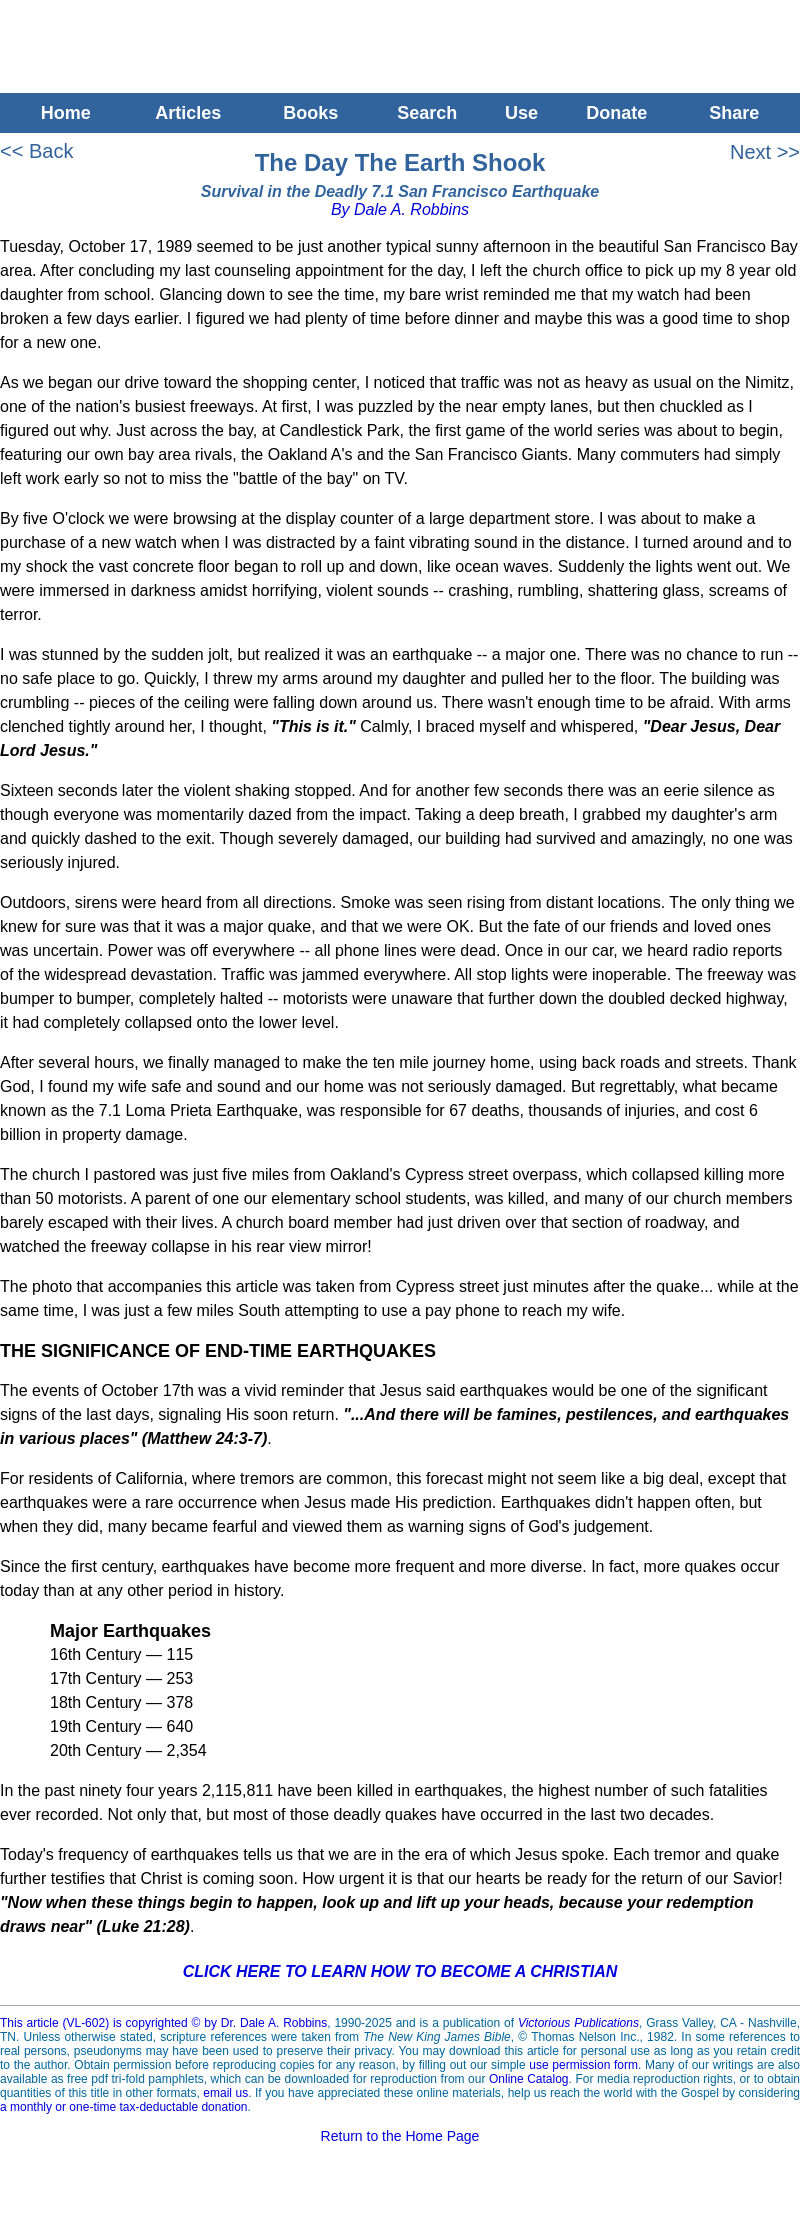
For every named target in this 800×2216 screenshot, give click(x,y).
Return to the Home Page (400, 2136)
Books (310, 113)
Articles (188, 113)
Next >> (765, 152)
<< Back (36, 151)
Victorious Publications (578, 2023)
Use (521, 113)
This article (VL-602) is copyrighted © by (110, 2023)
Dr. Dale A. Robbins (274, 2023)
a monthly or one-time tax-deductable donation (123, 2107)
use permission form (583, 2065)
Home (61, 113)
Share (739, 113)
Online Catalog (529, 2079)
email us (225, 2093)
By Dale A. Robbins (400, 209)
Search (427, 113)
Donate (616, 113)
